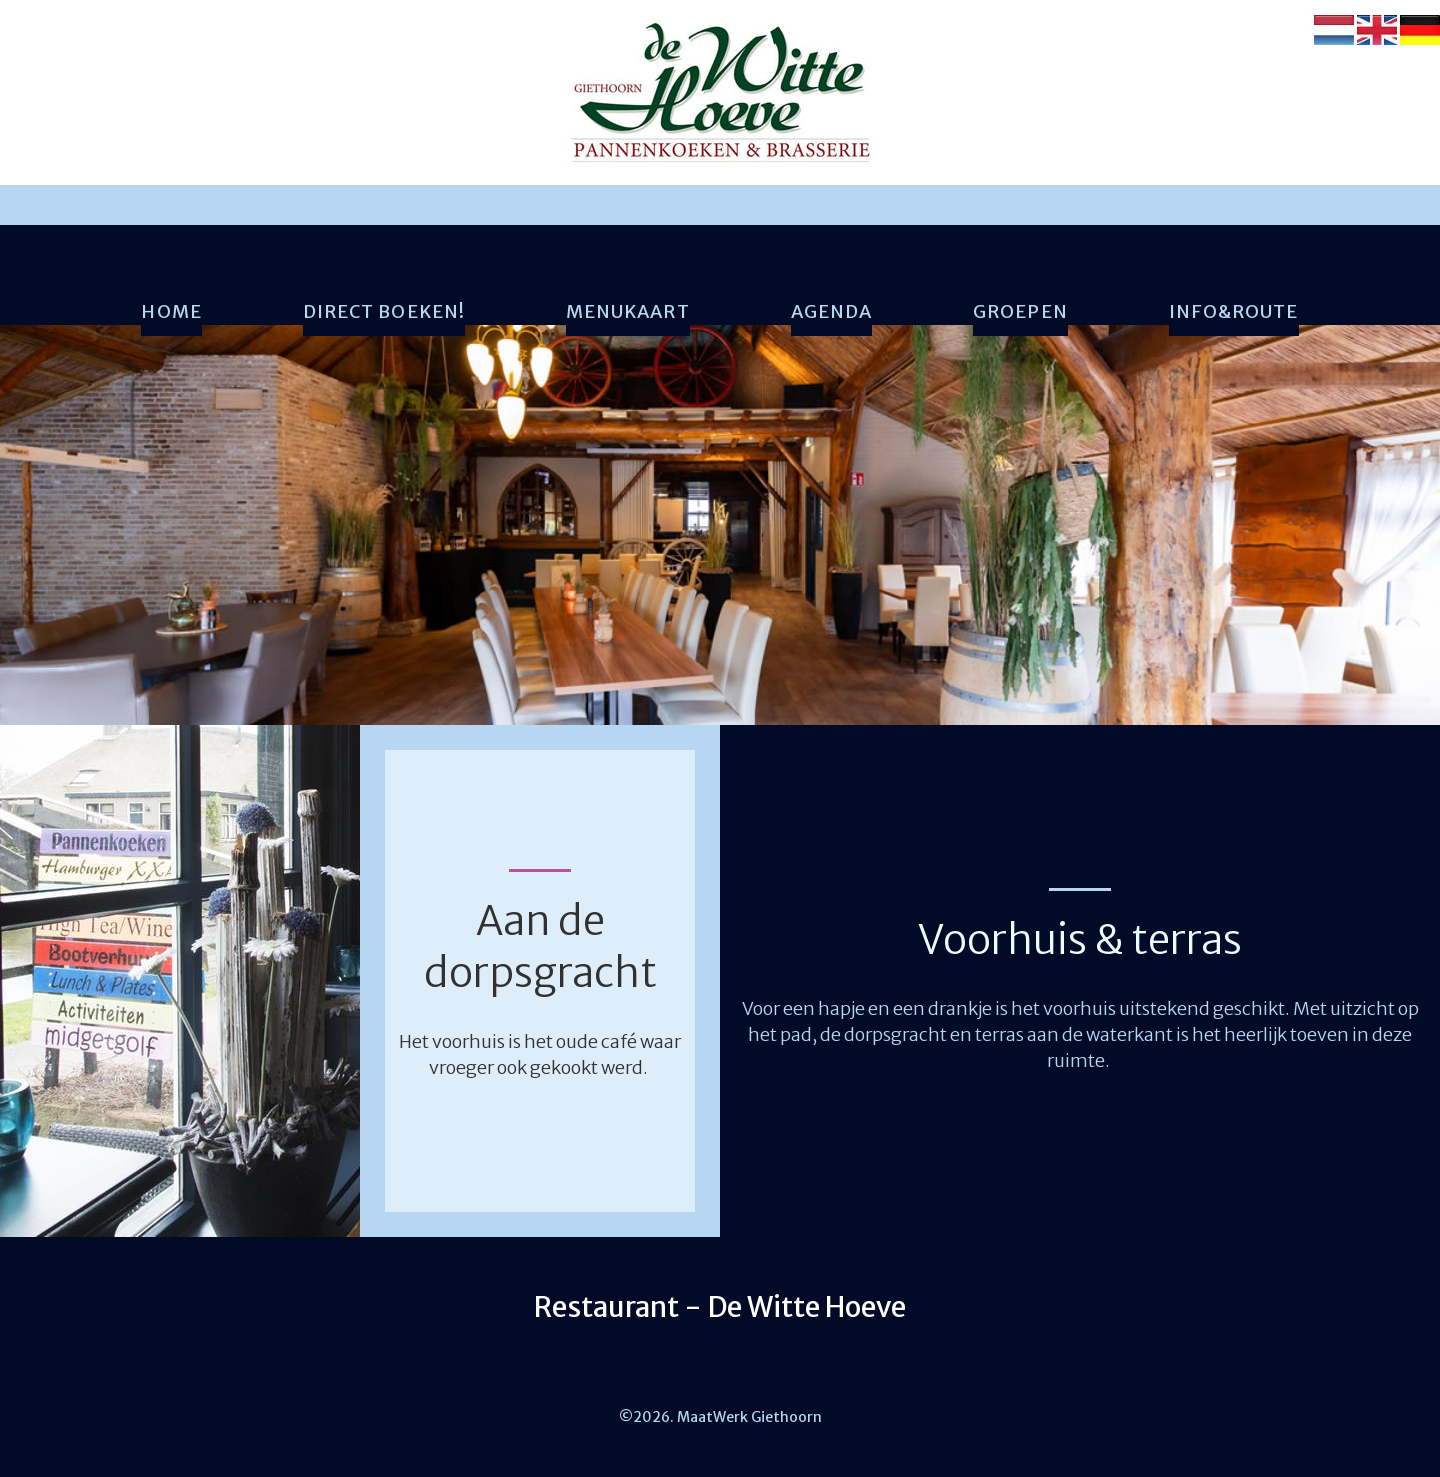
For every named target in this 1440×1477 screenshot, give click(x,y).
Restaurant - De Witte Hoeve (720, 1307)
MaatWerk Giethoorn (748, 1417)
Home (171, 312)
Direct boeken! (384, 312)
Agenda (831, 312)
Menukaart (628, 312)
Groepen (1020, 312)
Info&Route (1234, 312)
